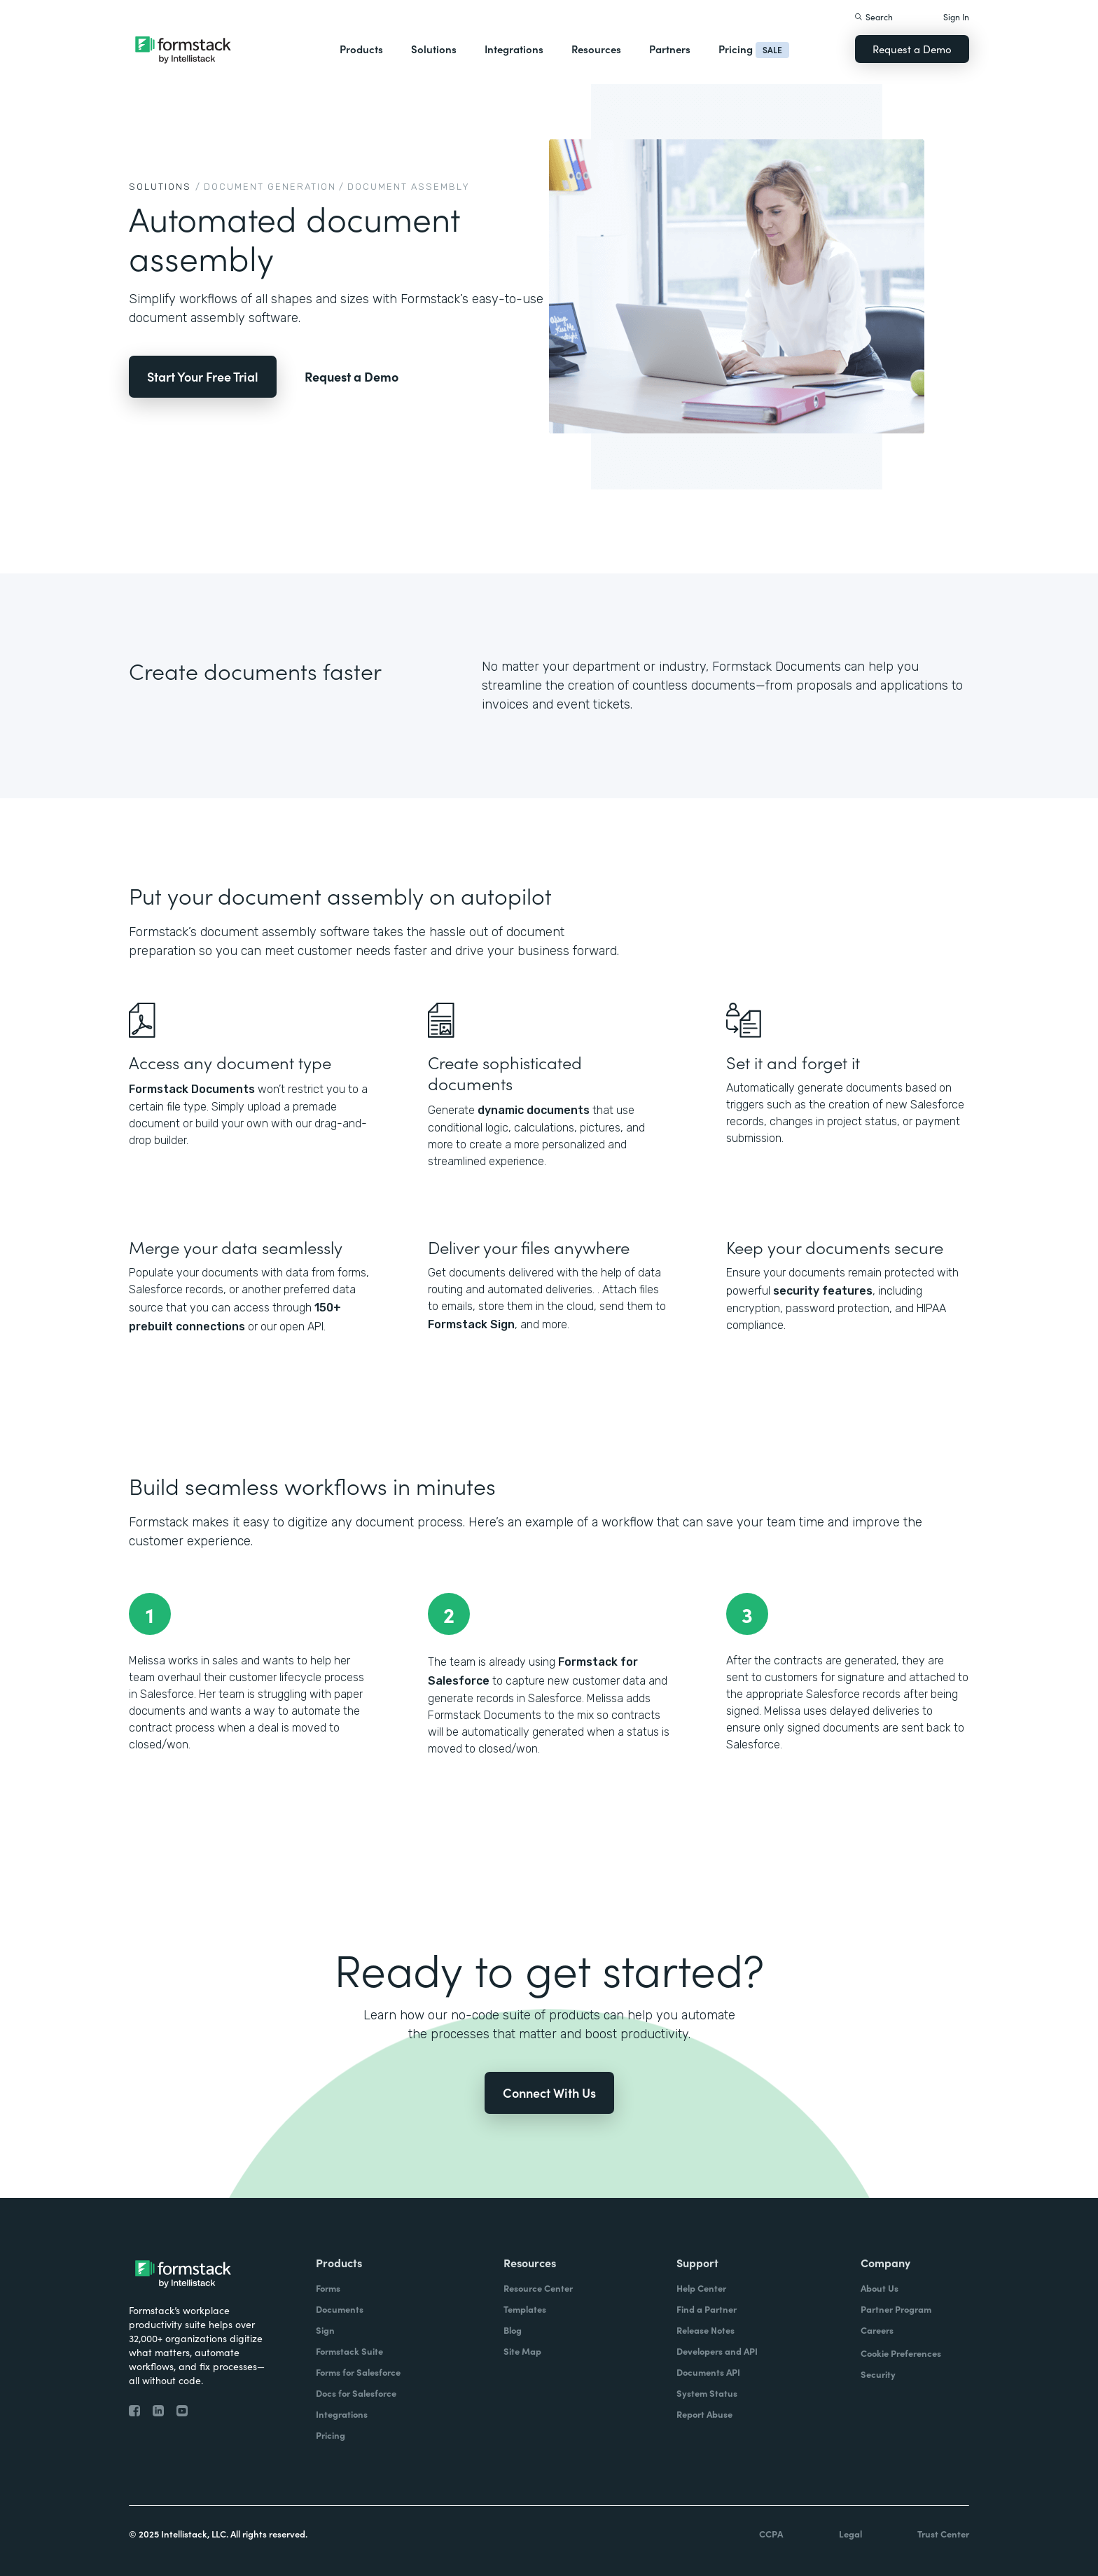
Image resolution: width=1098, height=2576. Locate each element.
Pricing (735, 48)
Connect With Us (549, 2092)
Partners (669, 48)
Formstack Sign (471, 1324)
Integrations (514, 48)
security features (823, 1290)
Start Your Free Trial (202, 376)
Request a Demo (912, 48)
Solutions (434, 48)
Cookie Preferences (901, 2353)
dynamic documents (534, 1110)
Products (361, 48)
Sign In (956, 16)
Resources (596, 48)
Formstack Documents (192, 1089)
